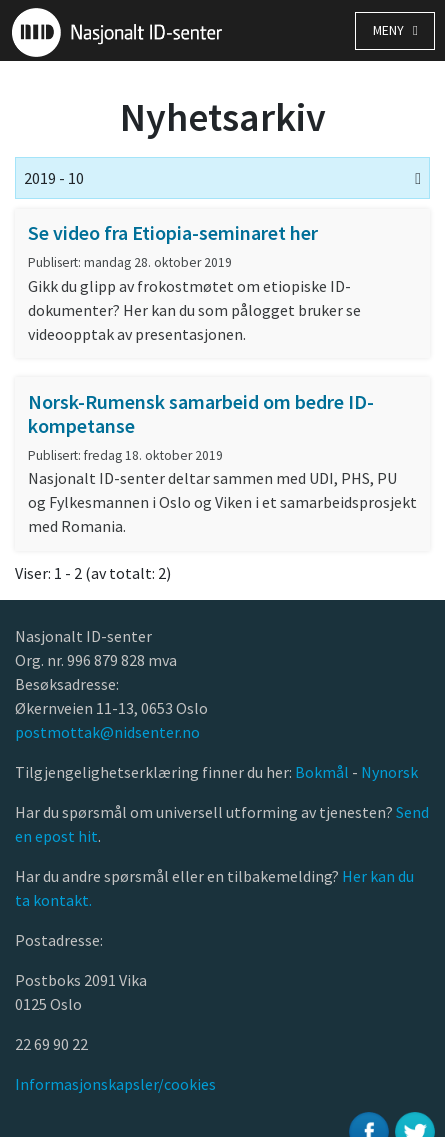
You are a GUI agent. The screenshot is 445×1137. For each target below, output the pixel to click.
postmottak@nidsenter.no (107, 732)
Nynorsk (391, 772)
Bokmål (323, 772)
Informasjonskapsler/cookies (115, 1084)
